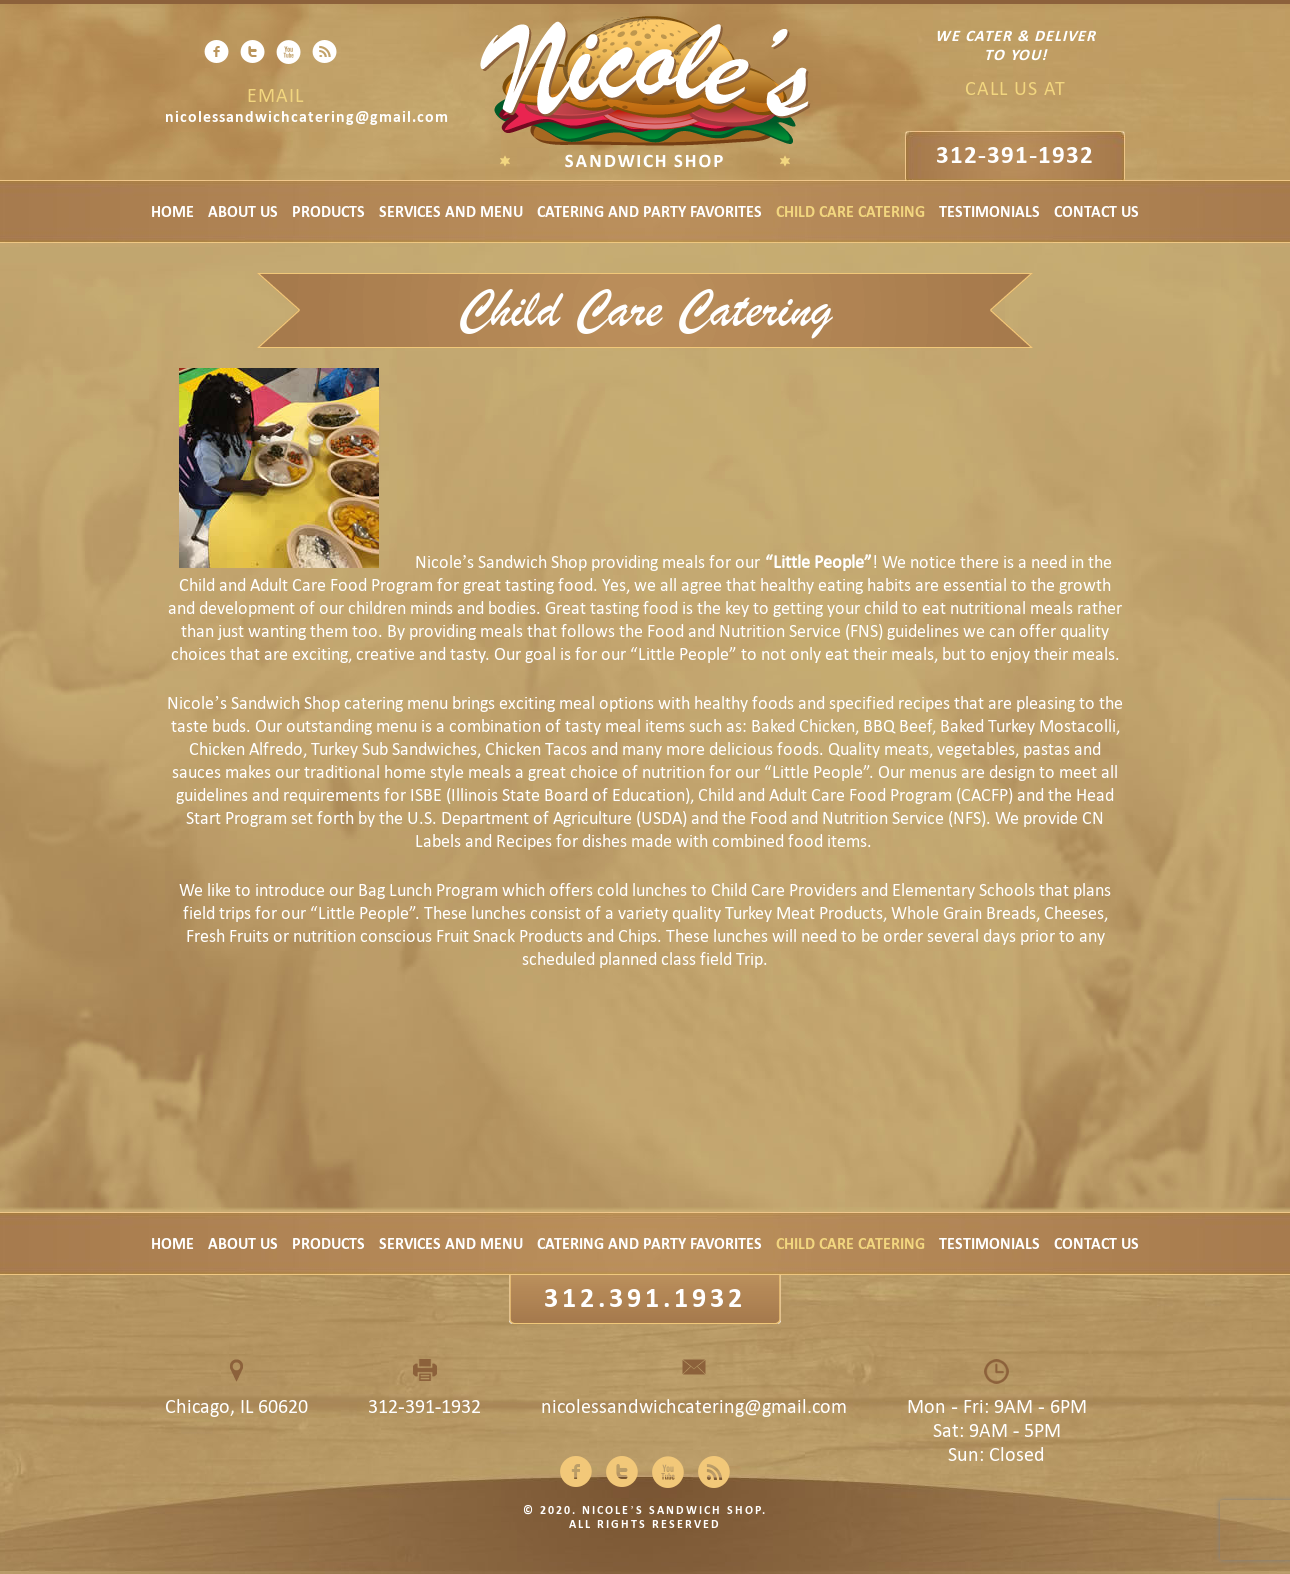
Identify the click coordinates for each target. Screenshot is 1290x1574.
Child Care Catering (850, 211)
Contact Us (1096, 211)
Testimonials (989, 211)
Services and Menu (451, 211)
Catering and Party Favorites (649, 211)
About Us (243, 211)
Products (328, 211)
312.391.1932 (645, 1297)
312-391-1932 (1015, 154)
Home (172, 211)
